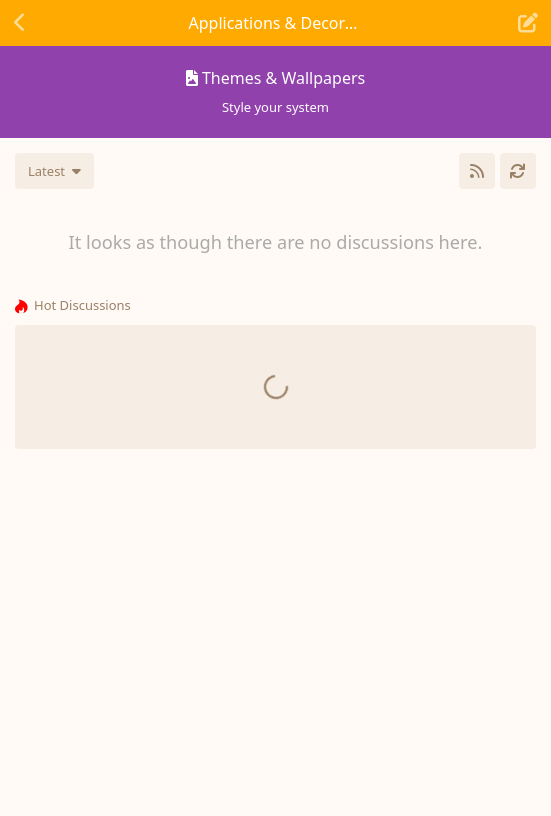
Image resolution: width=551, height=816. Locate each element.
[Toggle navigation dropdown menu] (276, 23)
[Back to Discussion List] (20, 23)
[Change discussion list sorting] (54, 171)
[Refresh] (518, 171)
